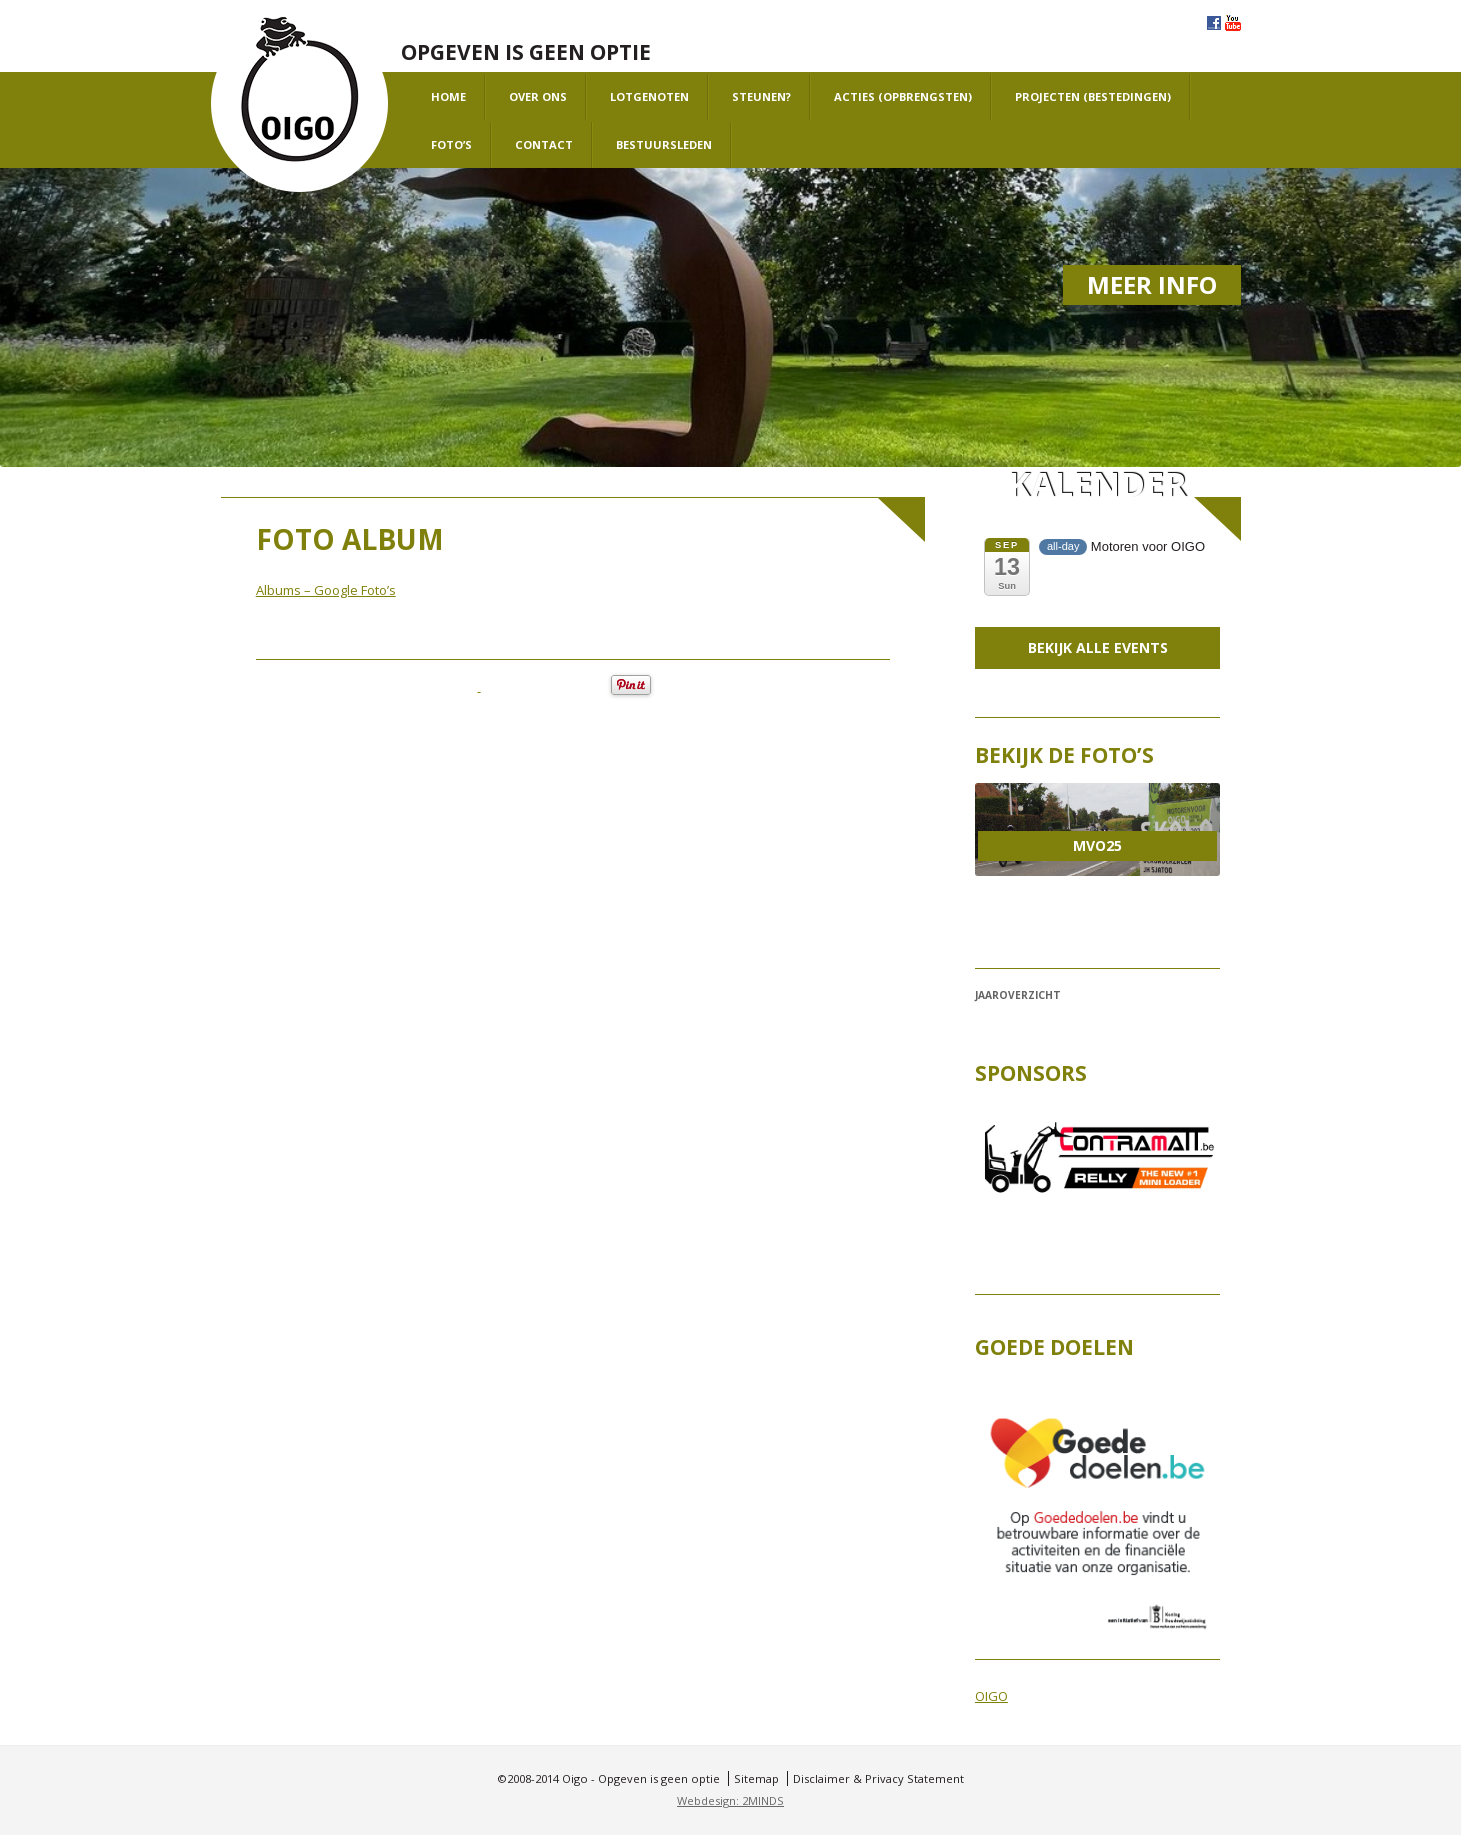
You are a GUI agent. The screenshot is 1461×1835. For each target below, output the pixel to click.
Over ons (538, 96)
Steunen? (761, 96)
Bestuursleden (664, 144)
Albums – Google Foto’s (326, 590)
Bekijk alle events (1098, 647)
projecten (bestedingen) (1093, 96)
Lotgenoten (649, 96)
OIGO (991, 1696)
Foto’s (451, 144)
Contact (544, 144)
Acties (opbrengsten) (903, 96)
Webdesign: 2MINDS (730, 1800)
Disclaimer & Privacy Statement (878, 1778)
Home (448, 96)
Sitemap (756, 1778)
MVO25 (1097, 845)
